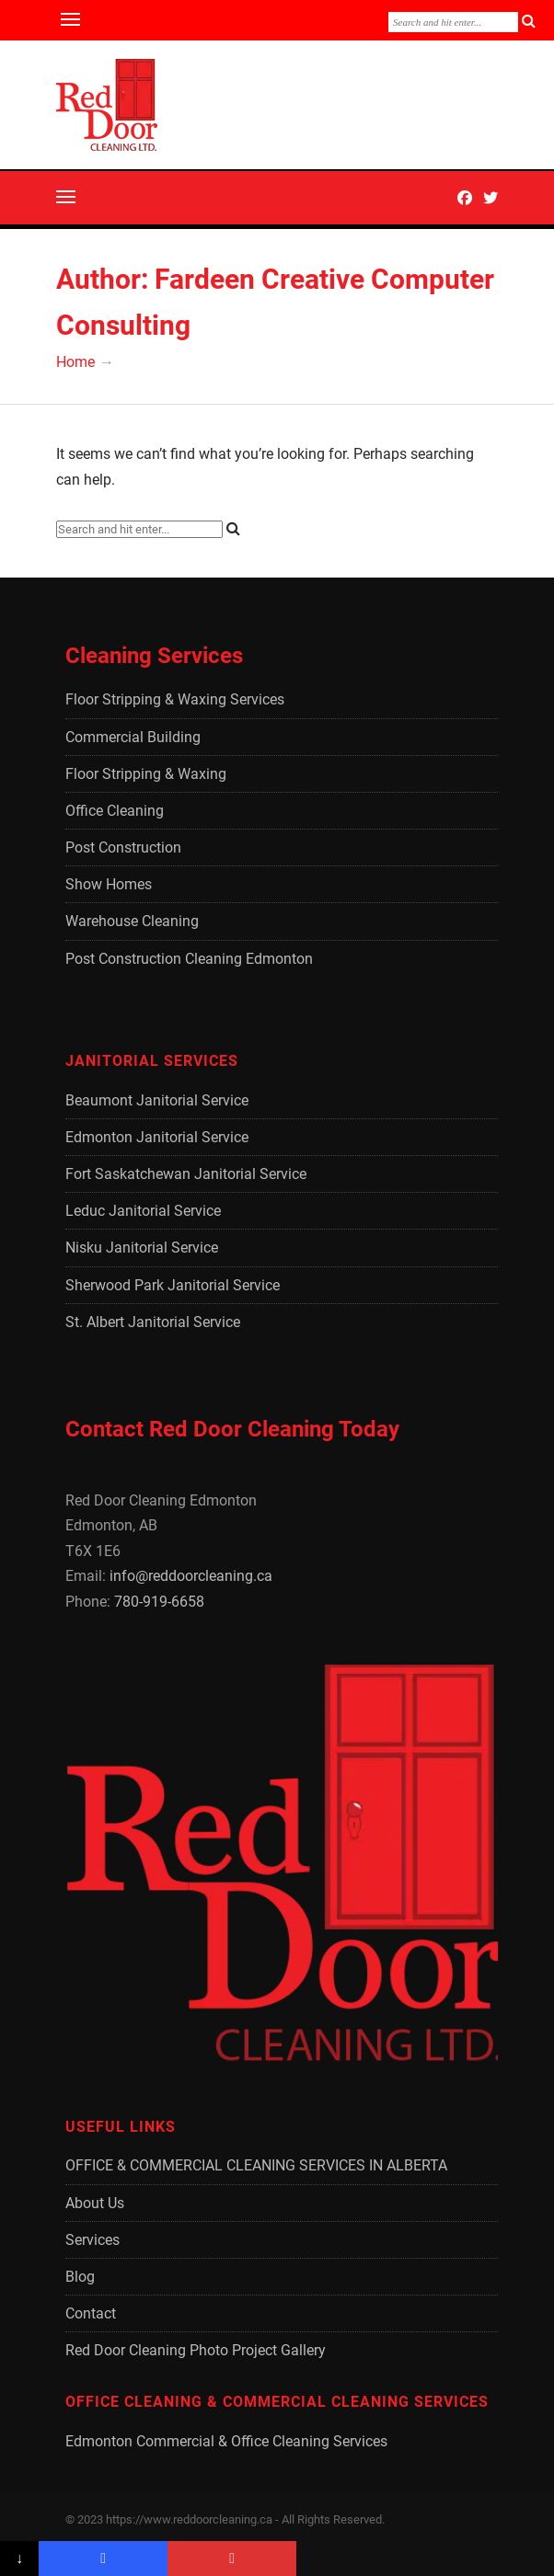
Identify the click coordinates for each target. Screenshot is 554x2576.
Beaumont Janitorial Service (156, 1100)
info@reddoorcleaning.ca (191, 1576)
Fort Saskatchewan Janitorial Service (185, 1174)
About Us (94, 2203)
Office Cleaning (114, 810)
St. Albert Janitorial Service (152, 1322)
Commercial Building (133, 737)
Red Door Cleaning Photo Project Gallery (195, 2350)
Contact (90, 2313)
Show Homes (108, 884)
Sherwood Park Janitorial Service (172, 1285)
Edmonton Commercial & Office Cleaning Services (226, 2441)
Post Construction (123, 847)
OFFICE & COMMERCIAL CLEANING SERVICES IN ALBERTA (256, 2165)
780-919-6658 (159, 1601)
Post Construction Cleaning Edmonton (189, 958)
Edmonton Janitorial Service (156, 1137)
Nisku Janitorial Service (141, 1247)
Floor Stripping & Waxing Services (174, 699)
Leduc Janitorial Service (143, 1210)
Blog (80, 2276)
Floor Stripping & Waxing (145, 774)
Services (92, 2240)
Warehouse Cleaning (132, 921)
